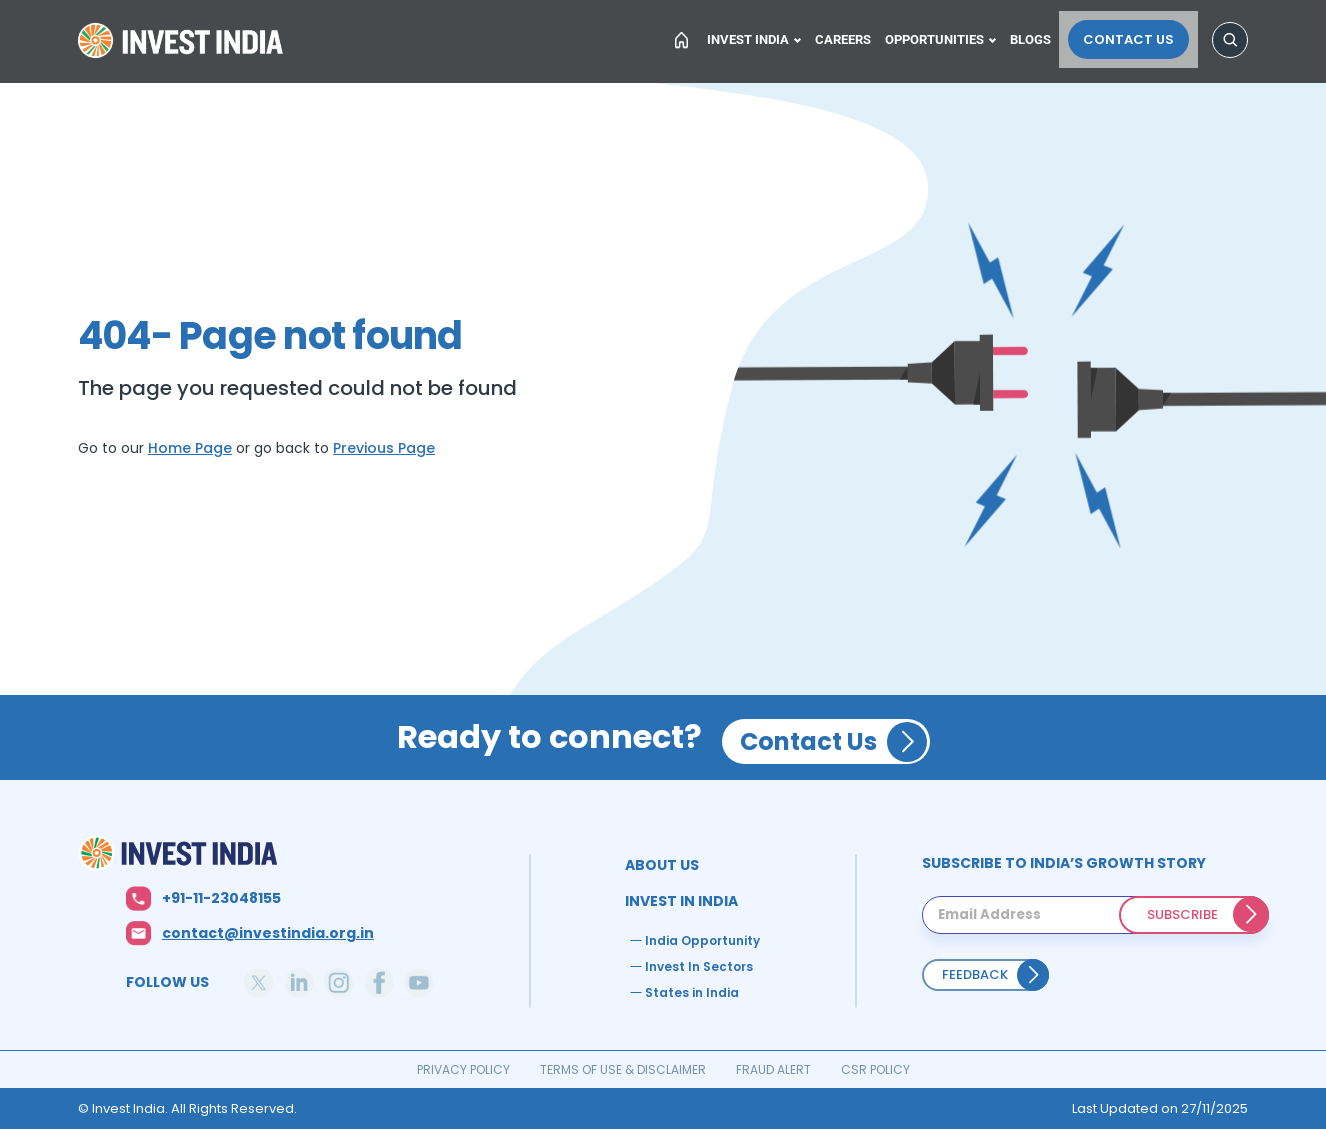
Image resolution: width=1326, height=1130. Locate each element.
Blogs (1045, 36)
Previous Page (384, 448)
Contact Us (1137, 36)
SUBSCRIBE (1182, 914)
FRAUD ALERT (773, 1069)
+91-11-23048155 (221, 898)
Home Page (190, 448)
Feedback (975, 974)
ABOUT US (662, 865)
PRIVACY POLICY (463, 1069)
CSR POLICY (875, 1069)
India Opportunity (702, 940)
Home (183, 44)
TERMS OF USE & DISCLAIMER (623, 1069)
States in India (692, 992)
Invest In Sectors (699, 966)
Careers (852, 36)
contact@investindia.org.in (268, 933)
